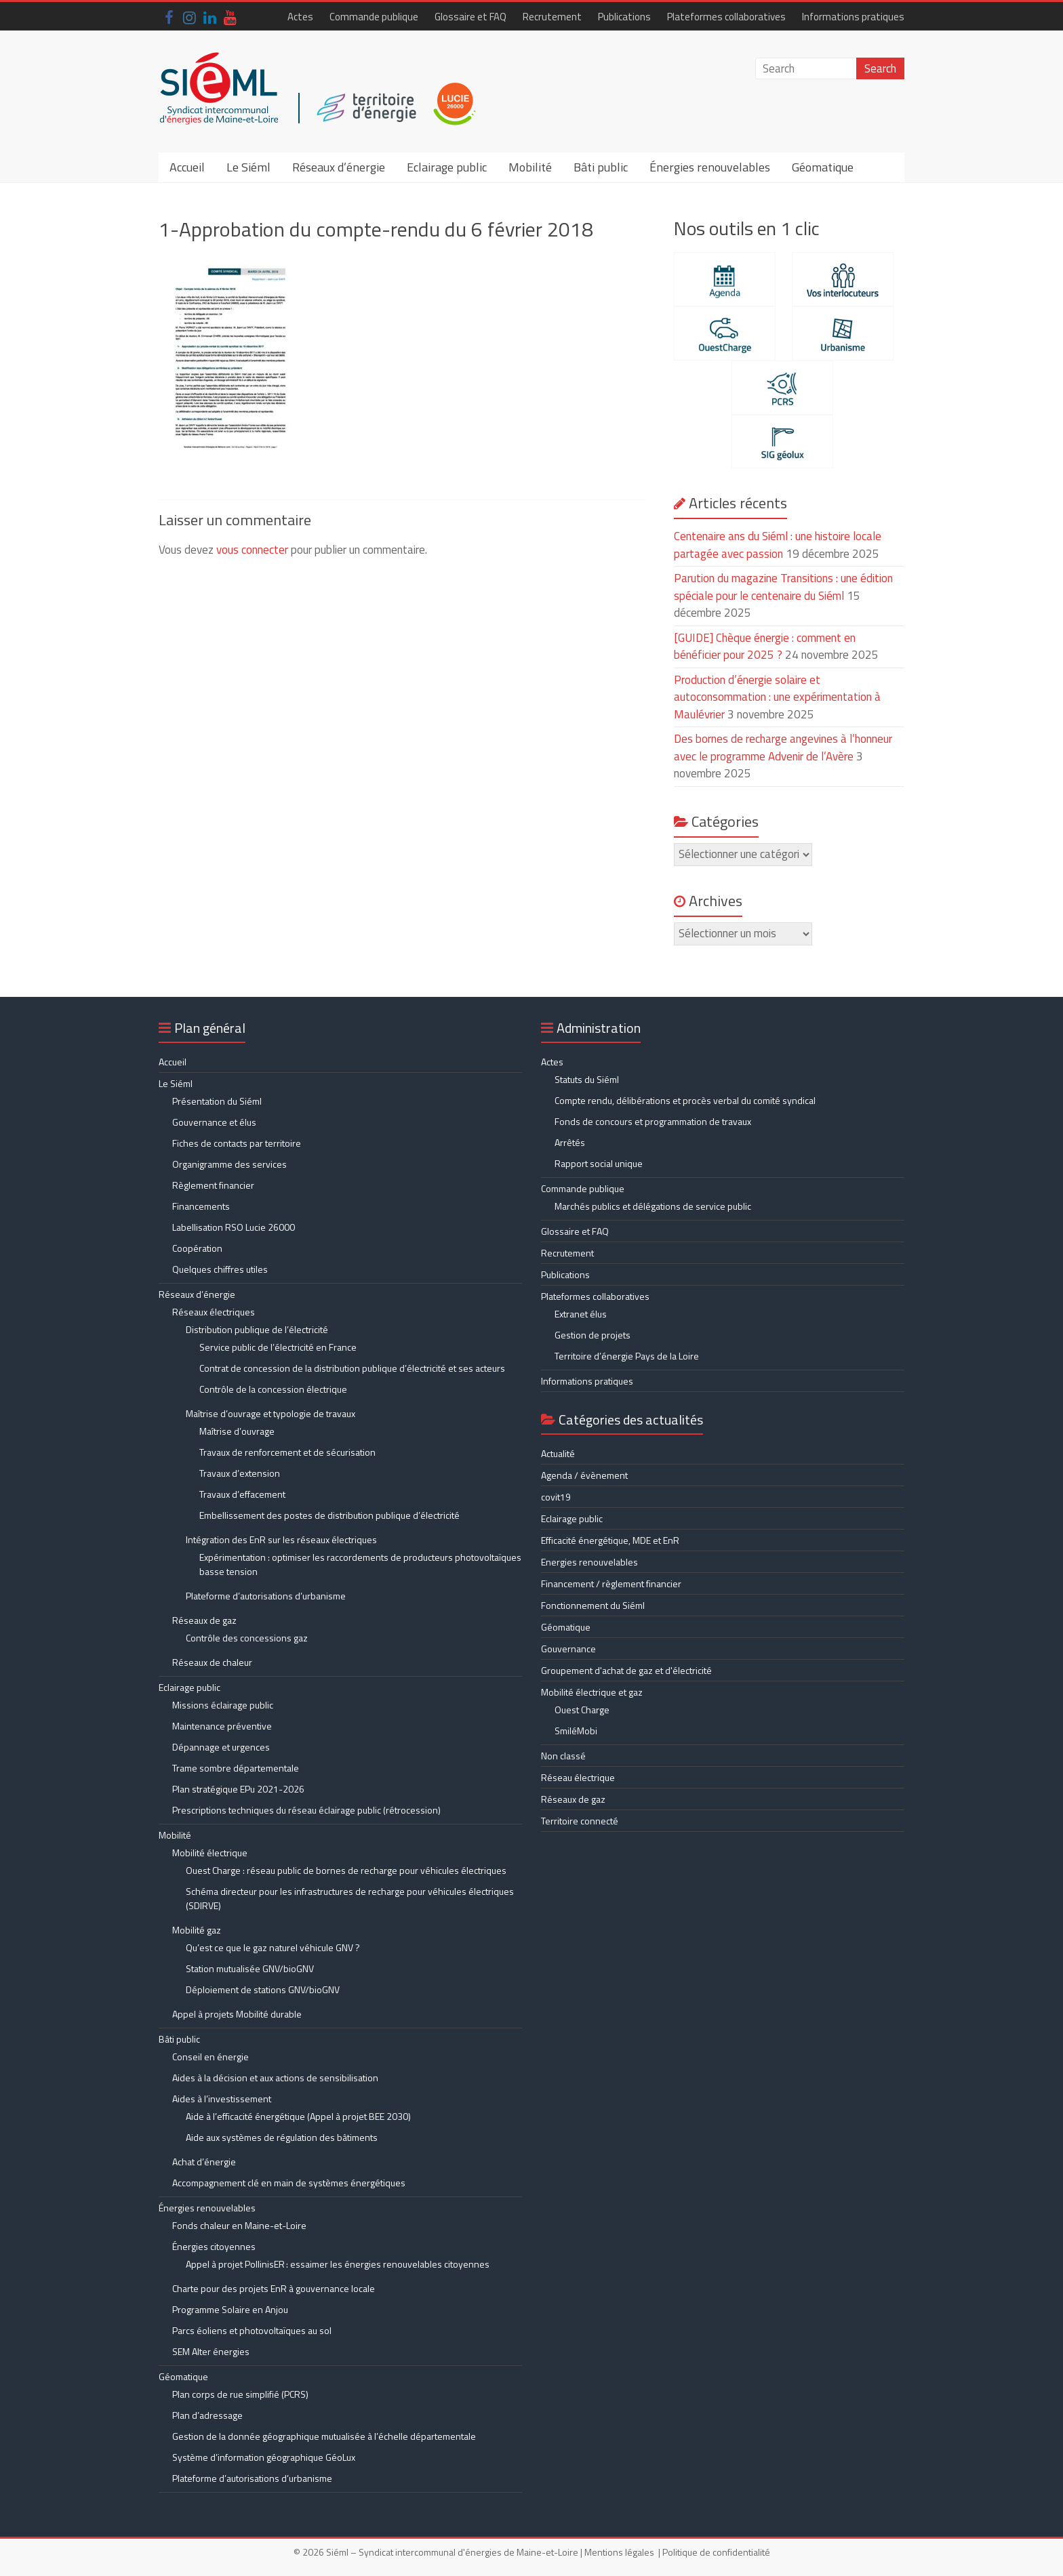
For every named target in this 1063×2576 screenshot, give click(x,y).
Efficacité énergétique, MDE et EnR (610, 1540)
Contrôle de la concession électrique (273, 1389)
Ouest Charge (582, 1709)
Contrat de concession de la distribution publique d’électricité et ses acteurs (352, 1368)
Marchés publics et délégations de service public (653, 1206)
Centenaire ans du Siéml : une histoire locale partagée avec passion (777, 545)
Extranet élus (581, 1314)
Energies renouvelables (589, 1562)
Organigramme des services (229, 1164)
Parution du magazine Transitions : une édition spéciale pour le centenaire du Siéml (783, 587)
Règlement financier (213, 1185)
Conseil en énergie (210, 2056)
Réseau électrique (578, 1777)
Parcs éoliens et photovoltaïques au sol (252, 2330)
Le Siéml (248, 167)
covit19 (556, 1497)
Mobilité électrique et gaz (592, 1692)
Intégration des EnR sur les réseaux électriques (281, 1539)
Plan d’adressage (207, 2415)
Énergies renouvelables (709, 167)
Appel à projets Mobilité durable (237, 2014)
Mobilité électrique (209, 1852)
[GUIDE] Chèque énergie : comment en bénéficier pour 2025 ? (765, 646)
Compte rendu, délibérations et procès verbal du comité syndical (685, 1100)
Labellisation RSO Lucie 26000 (233, 1227)
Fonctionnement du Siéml (593, 1605)
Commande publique (373, 16)
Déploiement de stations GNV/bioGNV (263, 1989)
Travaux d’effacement (242, 1494)
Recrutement (552, 16)
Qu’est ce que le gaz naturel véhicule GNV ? (273, 1947)
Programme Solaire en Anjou (230, 2309)
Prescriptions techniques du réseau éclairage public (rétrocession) (306, 1810)
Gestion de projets (592, 1335)
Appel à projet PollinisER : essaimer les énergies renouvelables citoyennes (339, 2264)
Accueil (187, 167)
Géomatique (823, 167)
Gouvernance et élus (214, 1122)
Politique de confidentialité (716, 2552)
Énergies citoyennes (214, 2246)
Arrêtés (570, 1142)
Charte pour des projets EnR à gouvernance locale (273, 2288)
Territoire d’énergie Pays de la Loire (627, 1356)
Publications (624, 16)
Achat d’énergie (204, 2161)
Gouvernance (568, 1648)
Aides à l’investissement (221, 2098)
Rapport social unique (599, 1163)
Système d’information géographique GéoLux (263, 2457)
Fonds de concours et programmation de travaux (653, 1121)
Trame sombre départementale (235, 1768)
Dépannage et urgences (221, 1747)
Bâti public (601, 167)
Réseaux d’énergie (338, 167)
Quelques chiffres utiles (220, 1269)
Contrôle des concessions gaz (247, 1638)
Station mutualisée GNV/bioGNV (250, 1968)
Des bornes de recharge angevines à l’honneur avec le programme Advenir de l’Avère (783, 747)
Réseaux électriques (213, 1312)
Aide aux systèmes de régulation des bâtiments (282, 2137)
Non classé (563, 1756)
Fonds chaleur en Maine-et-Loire (239, 2225)
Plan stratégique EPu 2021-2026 (238, 1789)
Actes (300, 16)
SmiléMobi (576, 1730)
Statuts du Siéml (587, 1079)
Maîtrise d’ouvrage (237, 1431)
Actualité (558, 1453)
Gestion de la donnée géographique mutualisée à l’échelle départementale (324, 2436)
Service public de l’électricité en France (278, 1347)
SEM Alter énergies (210, 2351)
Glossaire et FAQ (470, 16)
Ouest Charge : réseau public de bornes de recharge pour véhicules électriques (346, 1870)
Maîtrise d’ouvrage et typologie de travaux (270, 1413)
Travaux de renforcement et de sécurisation (287, 1452)
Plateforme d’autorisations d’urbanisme (266, 1596)
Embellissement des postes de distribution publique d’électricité (329, 1515)
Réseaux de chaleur (212, 1662)
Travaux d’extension (239, 1473)
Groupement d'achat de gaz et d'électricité (626, 1670)
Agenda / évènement (584, 1475)
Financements (201, 1206)
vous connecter (252, 549)
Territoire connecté (579, 1821)
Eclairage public (447, 167)
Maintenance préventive (222, 1726)
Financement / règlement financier (611, 1583)
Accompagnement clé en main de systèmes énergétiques (288, 2182)
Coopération (197, 1248)
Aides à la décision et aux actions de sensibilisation (275, 2077)
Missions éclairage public (222, 1705)
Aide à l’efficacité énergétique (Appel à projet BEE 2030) (298, 2116)
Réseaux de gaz (204, 1620)
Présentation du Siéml (217, 1101)
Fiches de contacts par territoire (236, 1143)
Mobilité (530, 167)
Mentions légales (619, 2552)
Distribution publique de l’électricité (257, 1329)
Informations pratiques (853, 16)
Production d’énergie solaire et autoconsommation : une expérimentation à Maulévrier (777, 697)
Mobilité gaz (196, 1930)
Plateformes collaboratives (726, 16)
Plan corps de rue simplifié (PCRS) (240, 2394)
